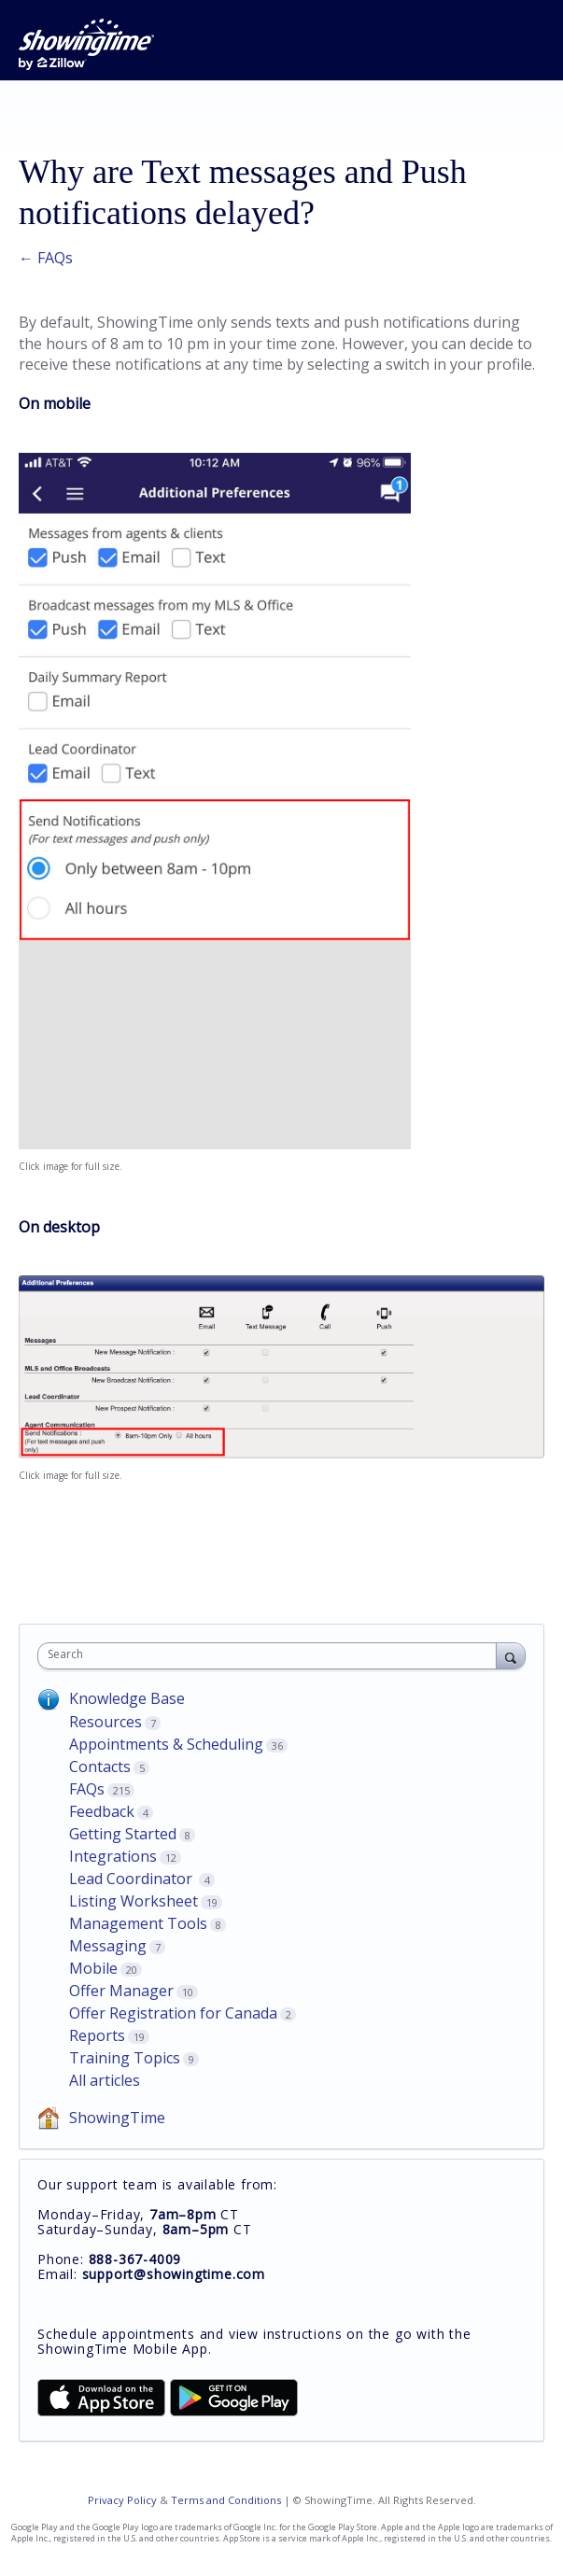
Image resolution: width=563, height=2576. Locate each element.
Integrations (113, 1856)
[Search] (511, 1655)
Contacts (100, 1766)
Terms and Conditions (226, 2500)
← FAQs (46, 257)
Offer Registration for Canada (173, 2013)
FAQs (87, 1789)
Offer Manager (121, 1990)
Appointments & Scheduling (166, 1744)
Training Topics (124, 2058)
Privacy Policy (122, 2500)
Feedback (101, 1811)
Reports (97, 2035)
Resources (105, 1721)
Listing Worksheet (133, 1901)
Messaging (108, 1946)
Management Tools (138, 1923)
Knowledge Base (127, 1698)
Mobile (93, 1968)
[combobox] (271, 1656)
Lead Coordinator (132, 1878)
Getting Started (122, 1833)
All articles (104, 2080)
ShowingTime (117, 2117)
